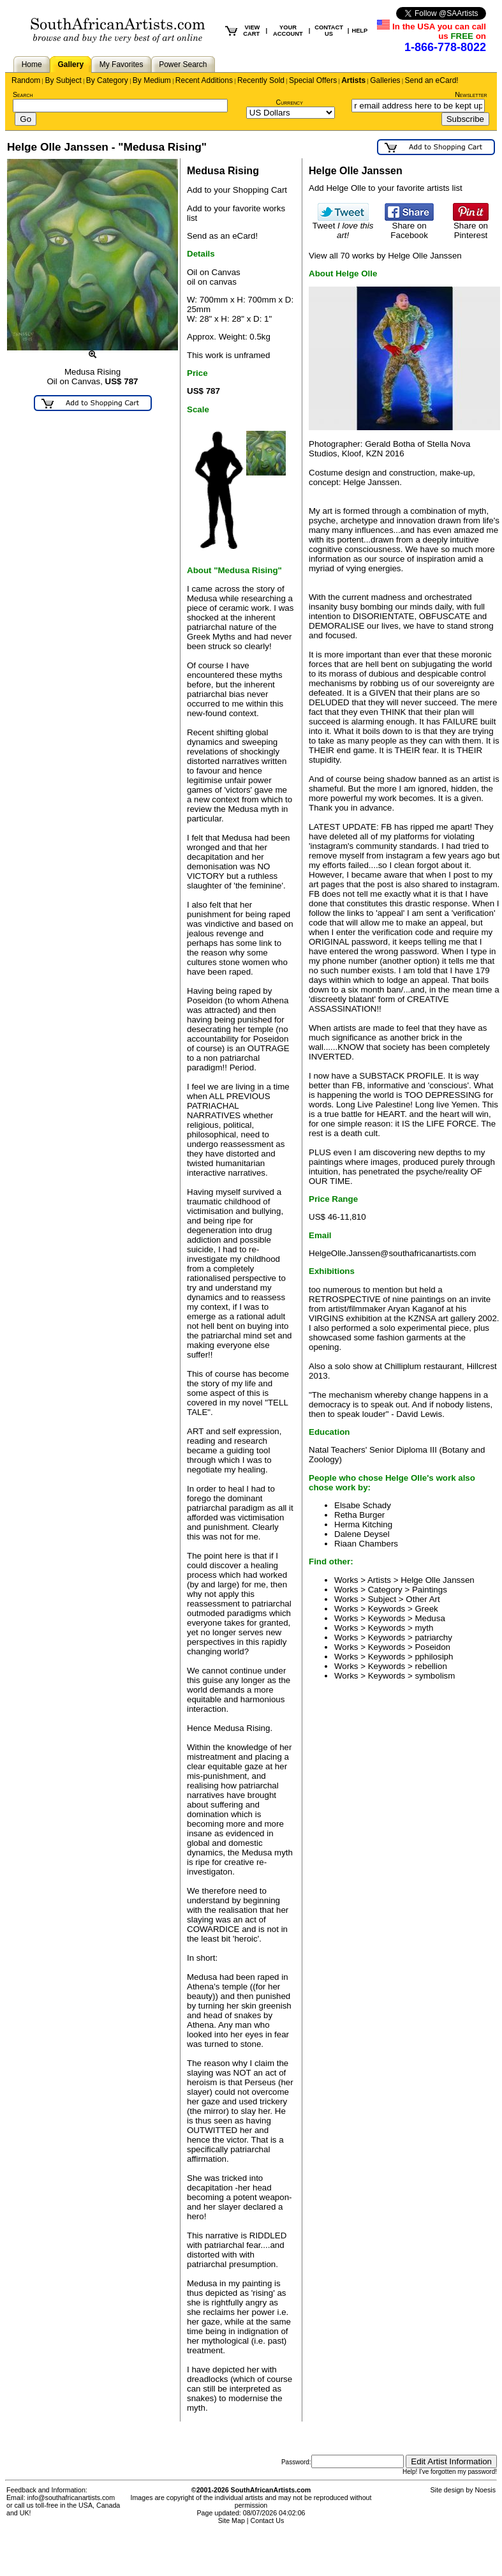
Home (32, 64)
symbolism (435, 1676)
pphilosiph (434, 1656)
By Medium (152, 80)
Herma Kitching (363, 1524)
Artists (353, 80)
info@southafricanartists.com (71, 2497)
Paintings (429, 1589)
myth (424, 1628)
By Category (107, 80)
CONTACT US (328, 30)
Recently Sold (260, 80)
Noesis (485, 2490)
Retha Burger (359, 1515)
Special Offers (313, 80)
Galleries (385, 80)
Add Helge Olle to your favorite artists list (385, 188)
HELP (359, 30)
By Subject (63, 80)
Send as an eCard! (222, 236)
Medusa (430, 1618)
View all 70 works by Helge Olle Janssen (385, 255)
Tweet (343, 226)
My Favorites (122, 64)
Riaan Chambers (366, 1543)
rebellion (431, 1666)
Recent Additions (204, 80)
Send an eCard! (432, 80)
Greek (426, 1609)
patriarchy (433, 1637)
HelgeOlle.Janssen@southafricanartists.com (392, 1253)
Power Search (183, 64)
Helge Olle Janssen (438, 1580)
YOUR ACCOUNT (288, 30)
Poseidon (432, 1647)
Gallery (70, 64)
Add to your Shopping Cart (237, 190)
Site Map (231, 2520)
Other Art (422, 1599)
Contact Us (267, 2520)
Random (25, 80)
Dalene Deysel (362, 1534)
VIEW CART (251, 30)
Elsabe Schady (362, 1505)
